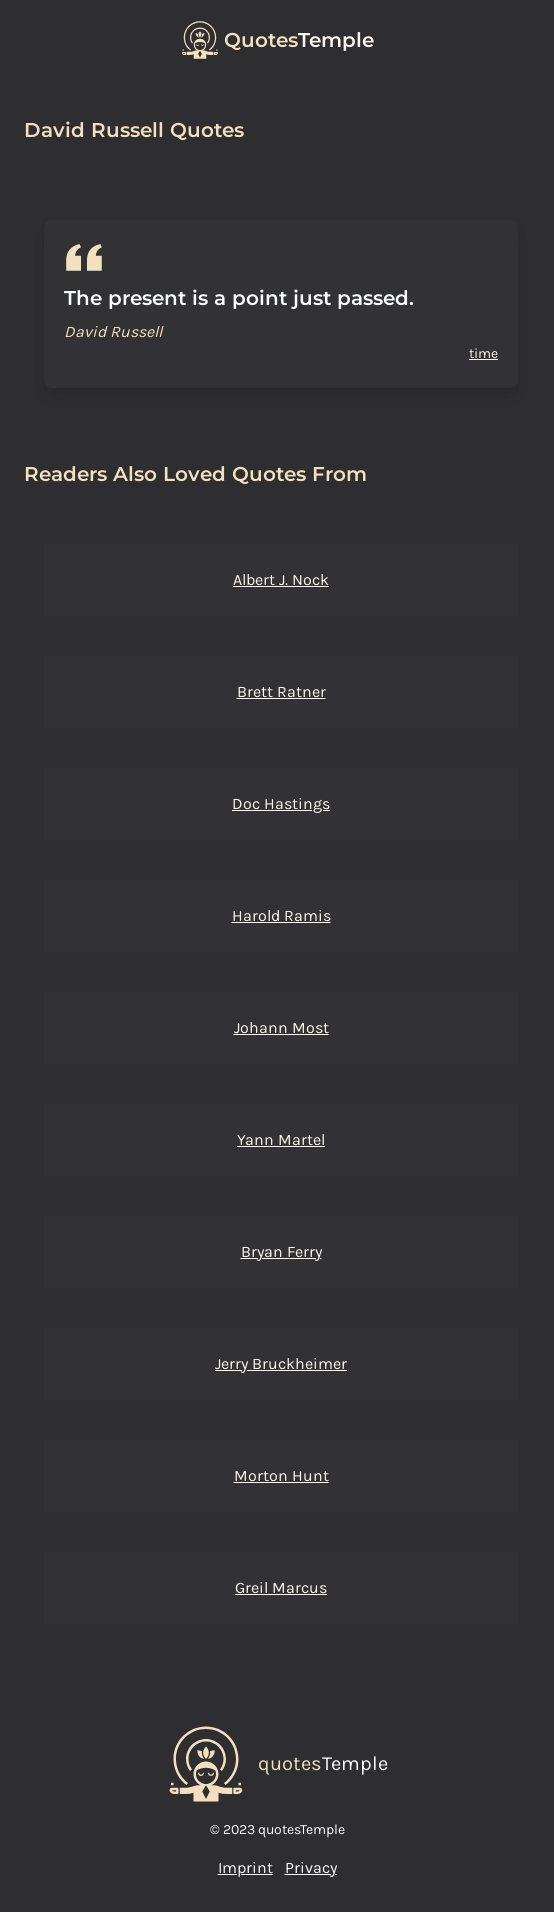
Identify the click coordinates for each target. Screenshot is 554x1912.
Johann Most (281, 1027)
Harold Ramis (281, 915)
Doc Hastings (281, 803)
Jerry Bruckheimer (281, 1363)
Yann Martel (281, 1139)
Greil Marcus (281, 1587)
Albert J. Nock (281, 579)
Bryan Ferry (281, 1251)
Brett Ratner (281, 691)
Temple (299, 40)
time (483, 353)
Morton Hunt (281, 1475)
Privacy (311, 1867)
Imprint (245, 1867)
